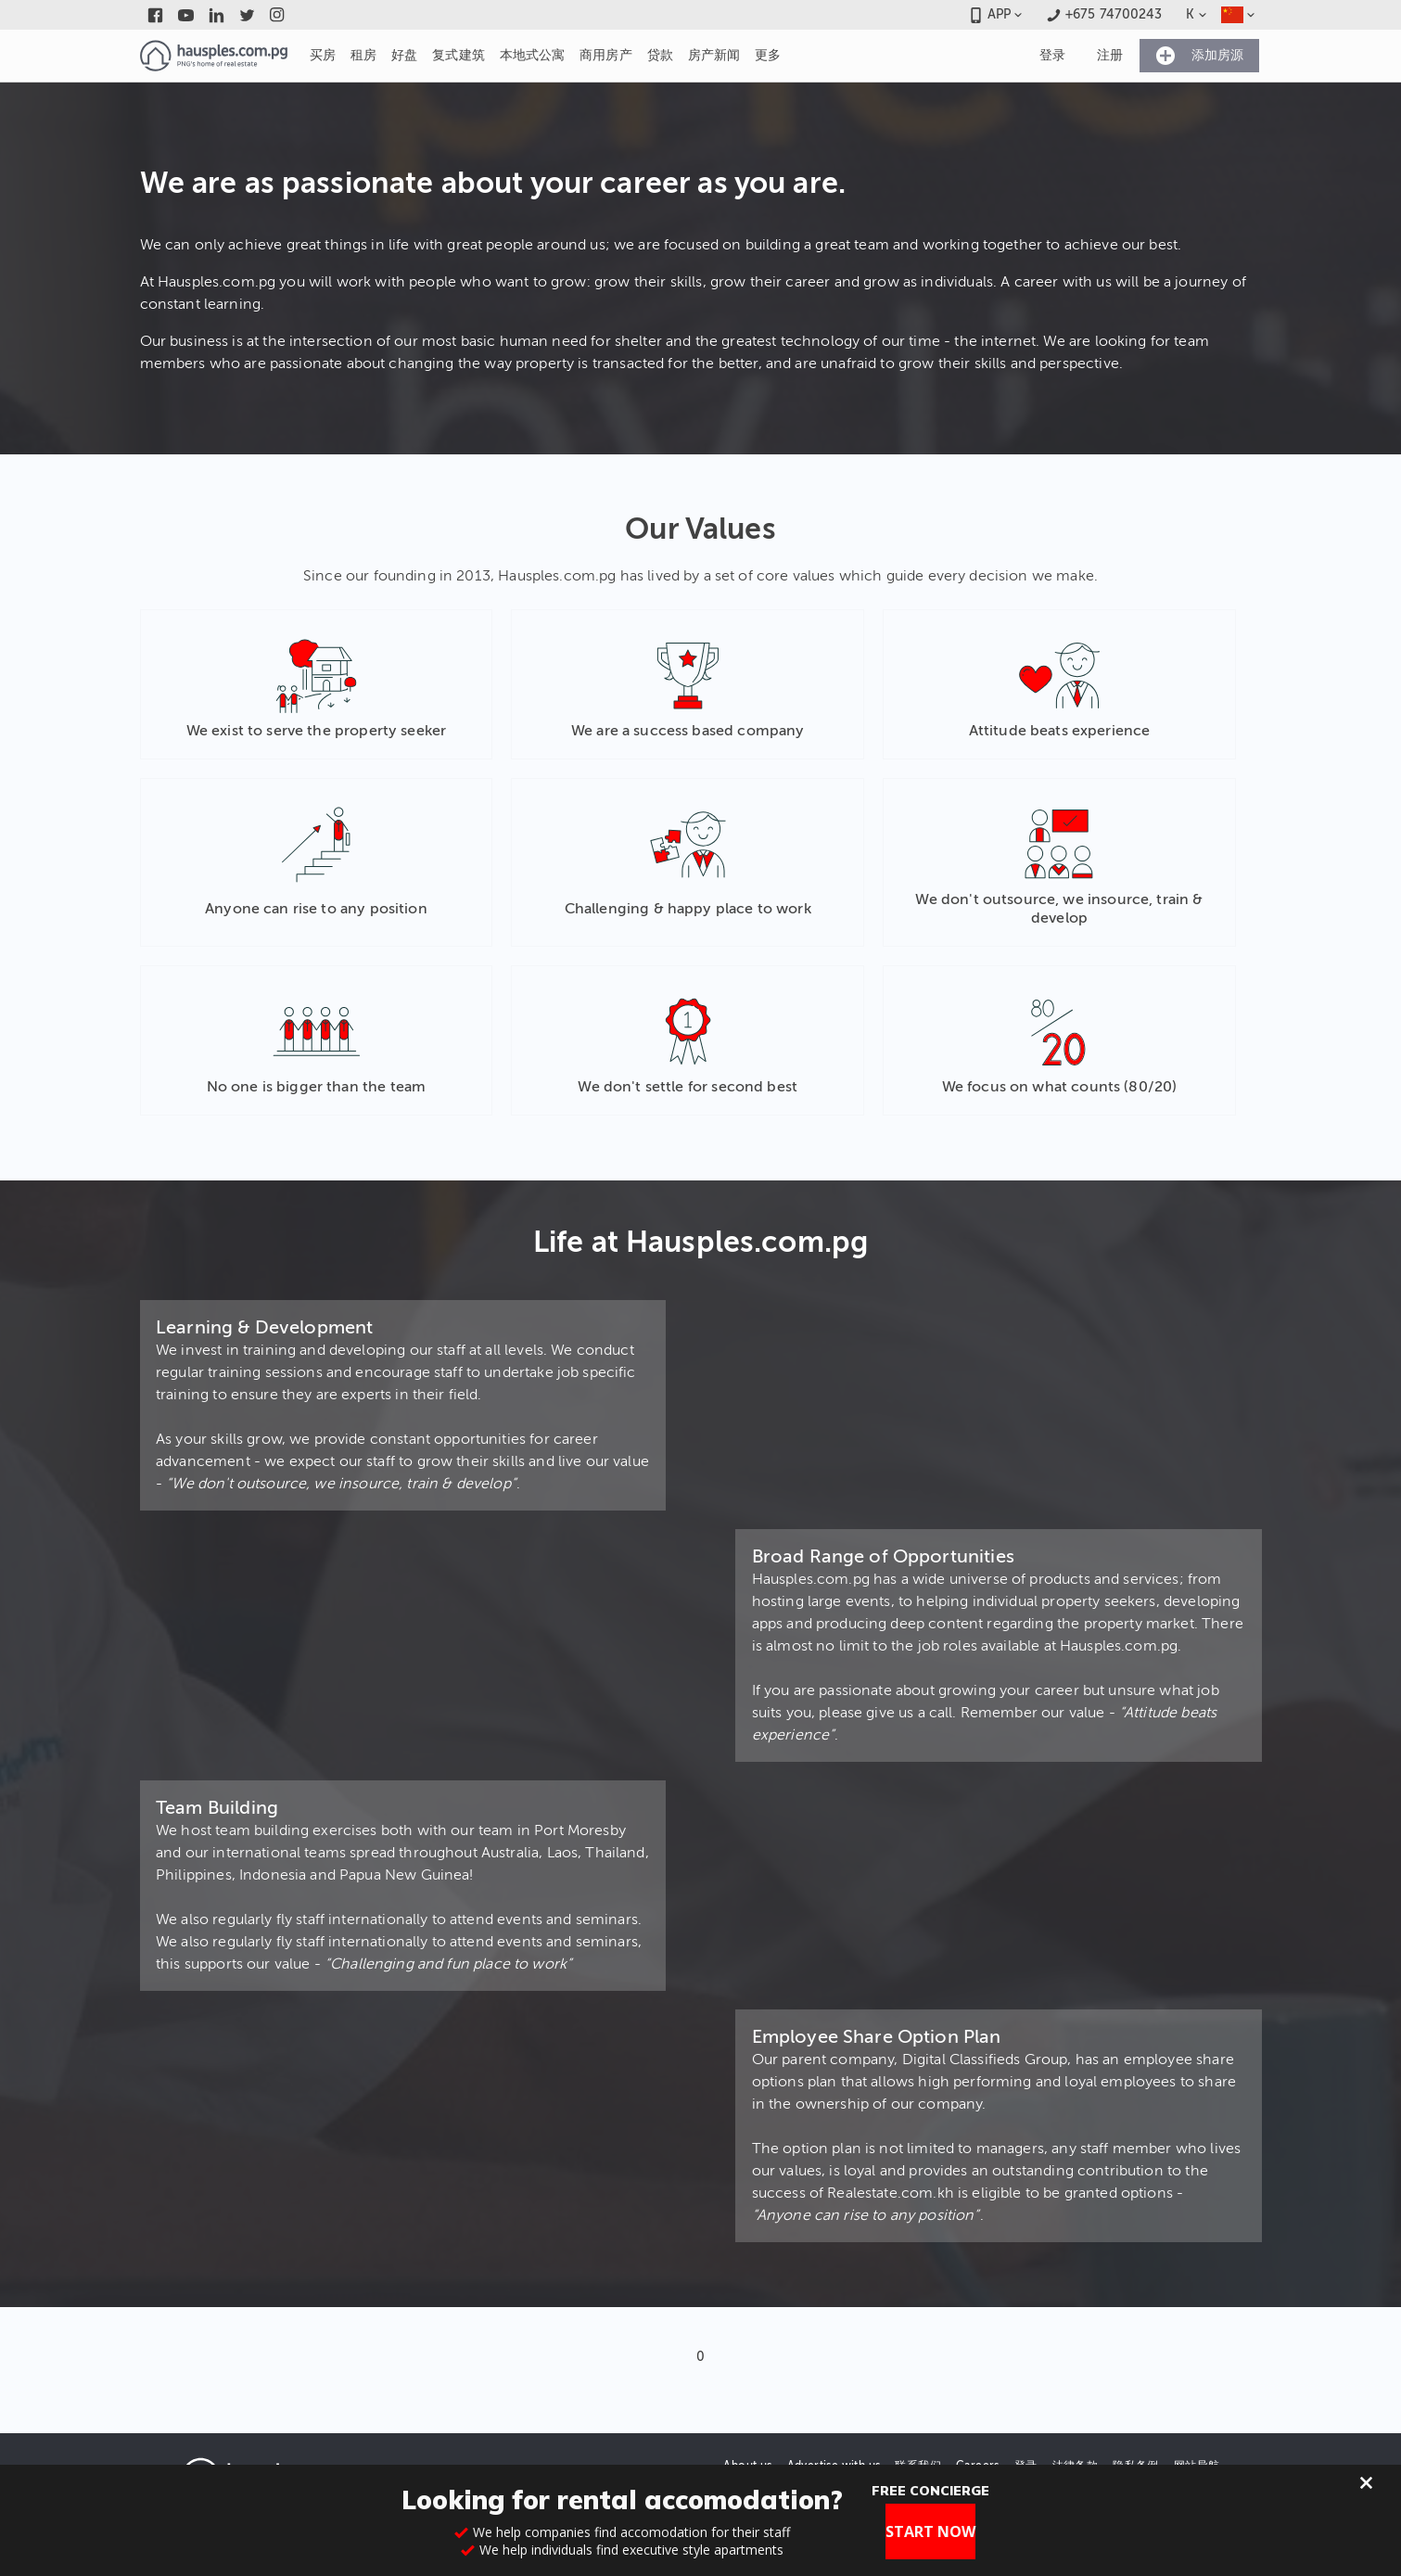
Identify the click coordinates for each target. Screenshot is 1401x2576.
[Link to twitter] (247, 15)
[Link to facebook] (155, 15)
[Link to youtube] (186, 15)
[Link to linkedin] (216, 15)
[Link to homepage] (213, 55)
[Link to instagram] (277, 15)
